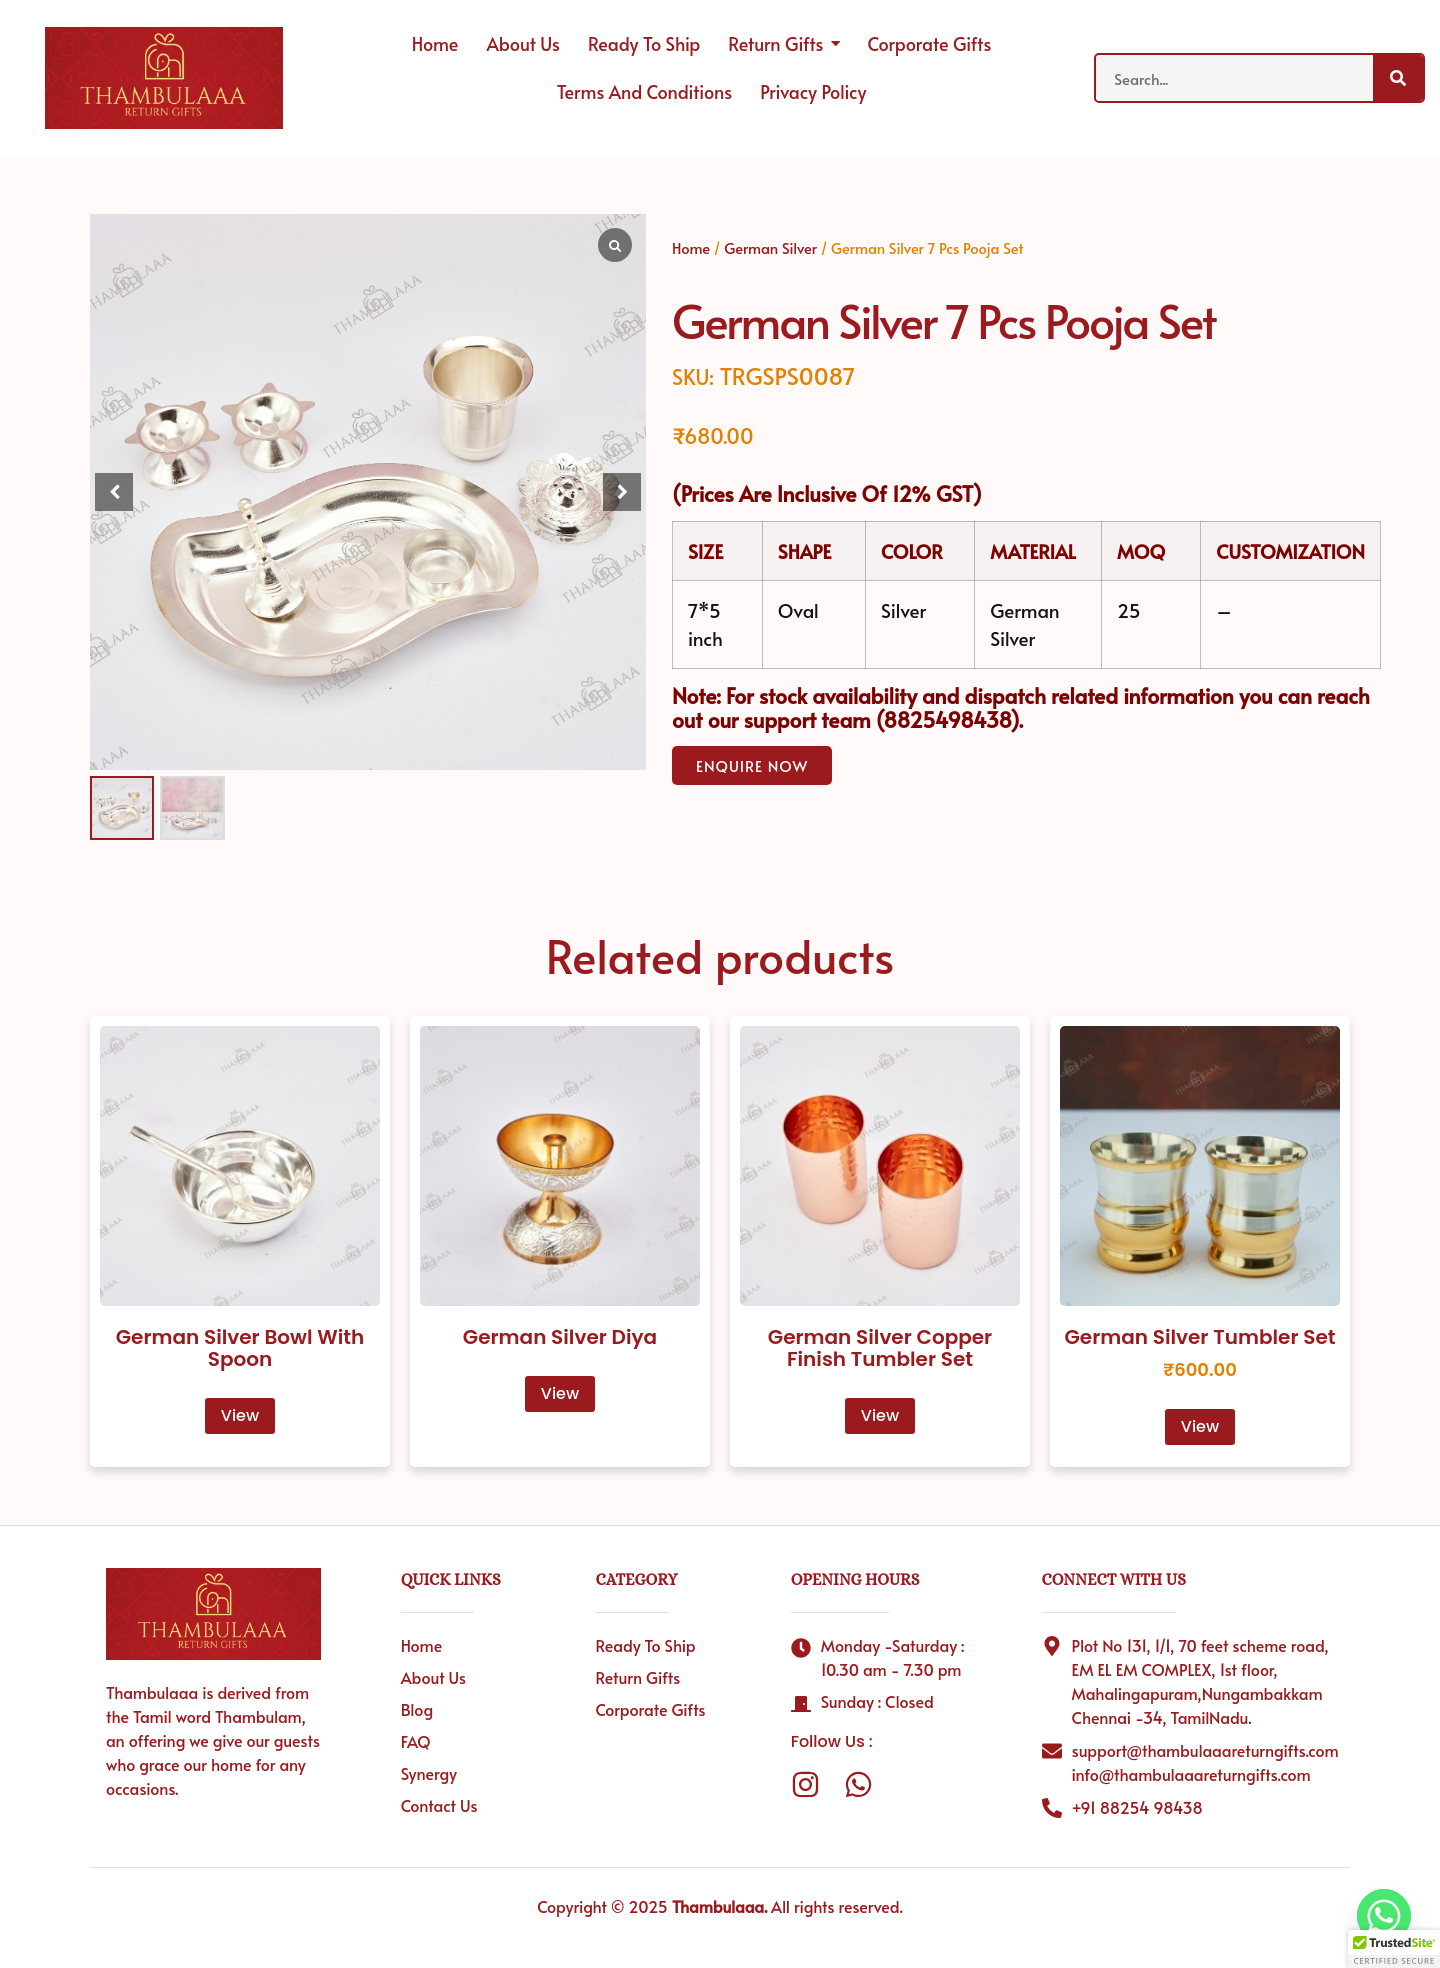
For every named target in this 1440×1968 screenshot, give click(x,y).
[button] (622, 492)
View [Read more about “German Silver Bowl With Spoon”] (240, 1415)
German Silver (770, 248)
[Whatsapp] (1384, 1916)
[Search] (1398, 78)
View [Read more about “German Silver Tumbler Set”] (1200, 1426)
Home (691, 248)
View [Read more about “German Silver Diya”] (560, 1393)
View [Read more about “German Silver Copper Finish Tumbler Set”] (880, 1415)
